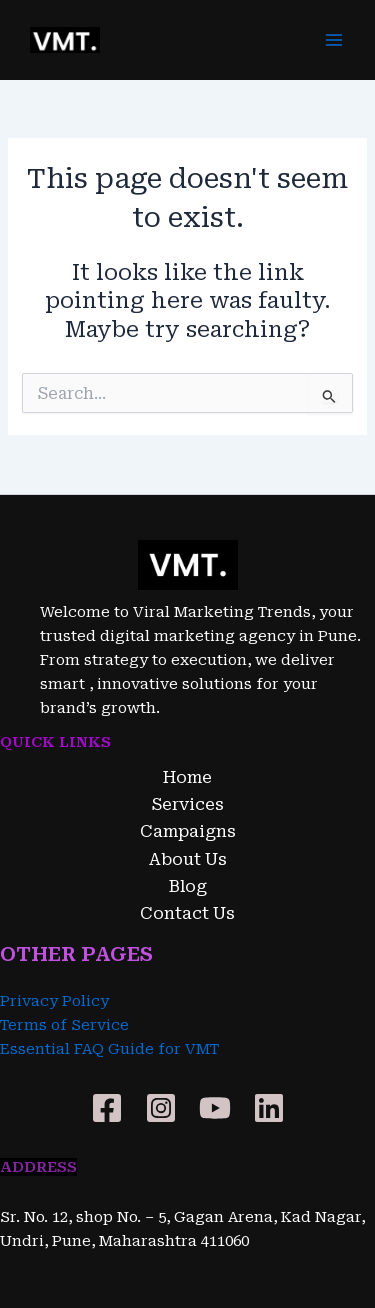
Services (188, 804)
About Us (188, 859)
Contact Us (187, 913)
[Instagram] (161, 1108)
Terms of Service (64, 1025)
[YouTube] (215, 1108)
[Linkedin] (269, 1108)
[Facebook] (107, 1108)
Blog (188, 886)
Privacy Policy (54, 1001)
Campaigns (188, 831)
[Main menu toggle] (334, 40)
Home (187, 777)
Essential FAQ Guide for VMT (109, 1049)
